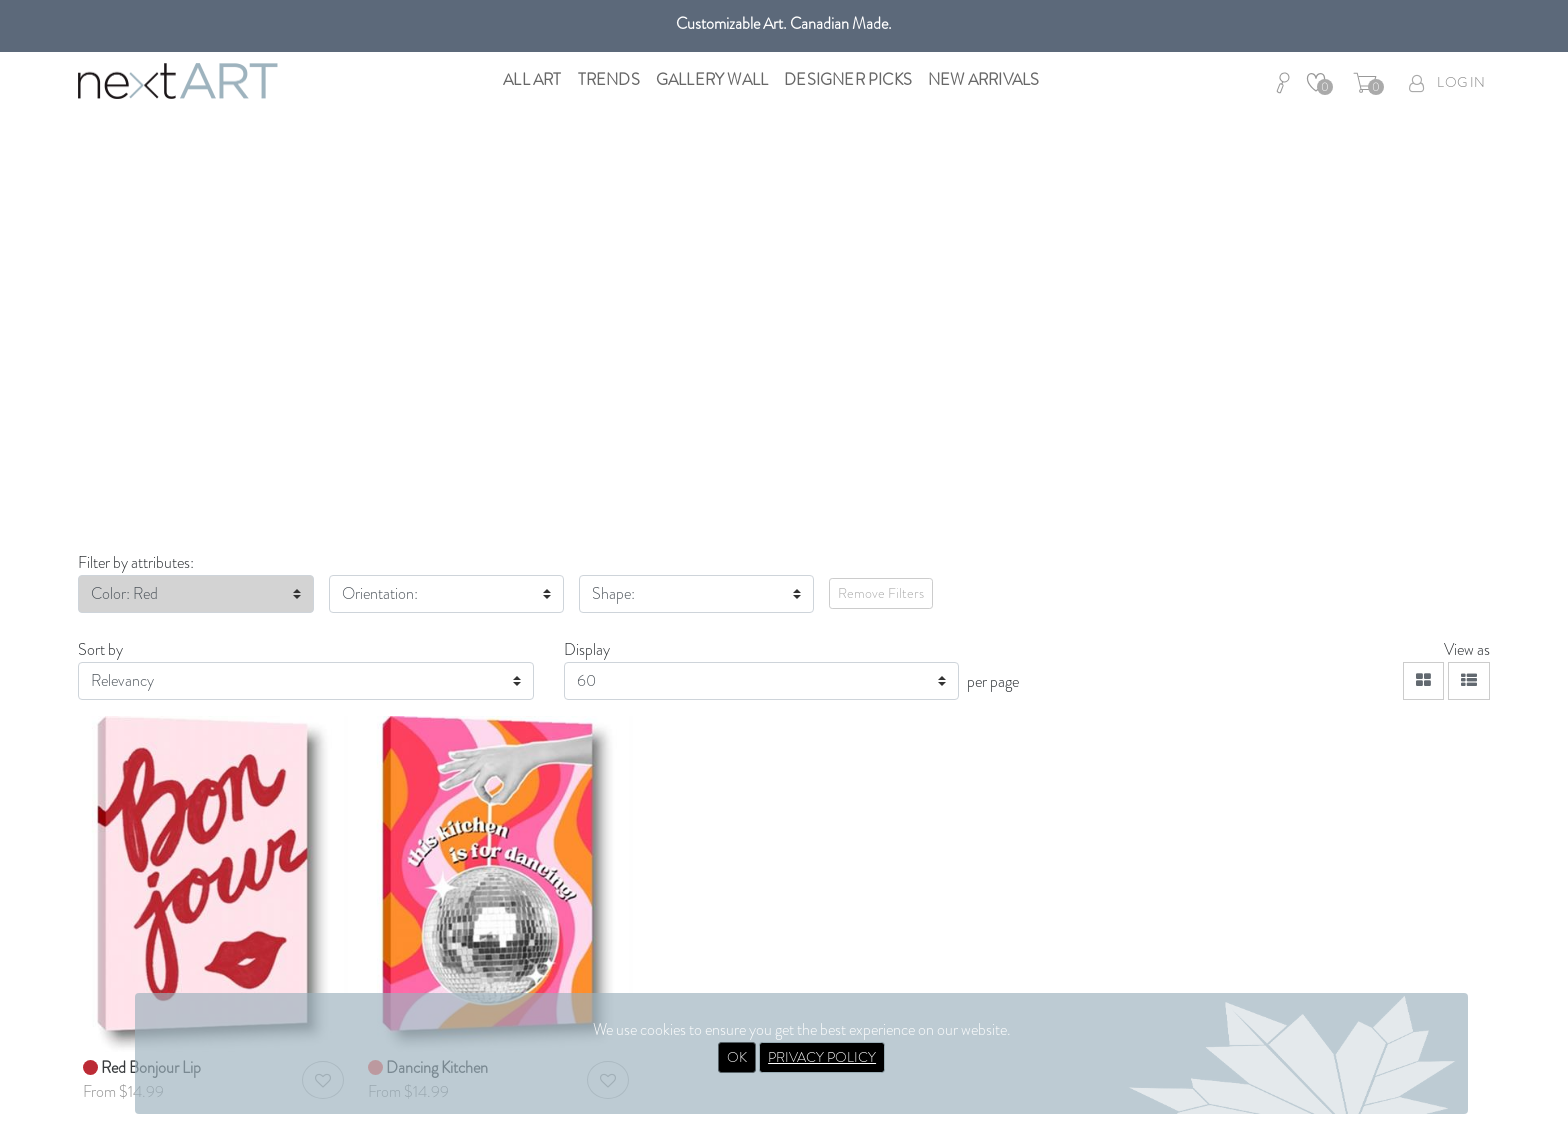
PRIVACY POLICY (822, 1057)
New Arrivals (983, 79)
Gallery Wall (712, 79)
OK (737, 1057)
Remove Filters (881, 593)
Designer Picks (848, 79)
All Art (532, 79)
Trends (609, 79)
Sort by (100, 649)
